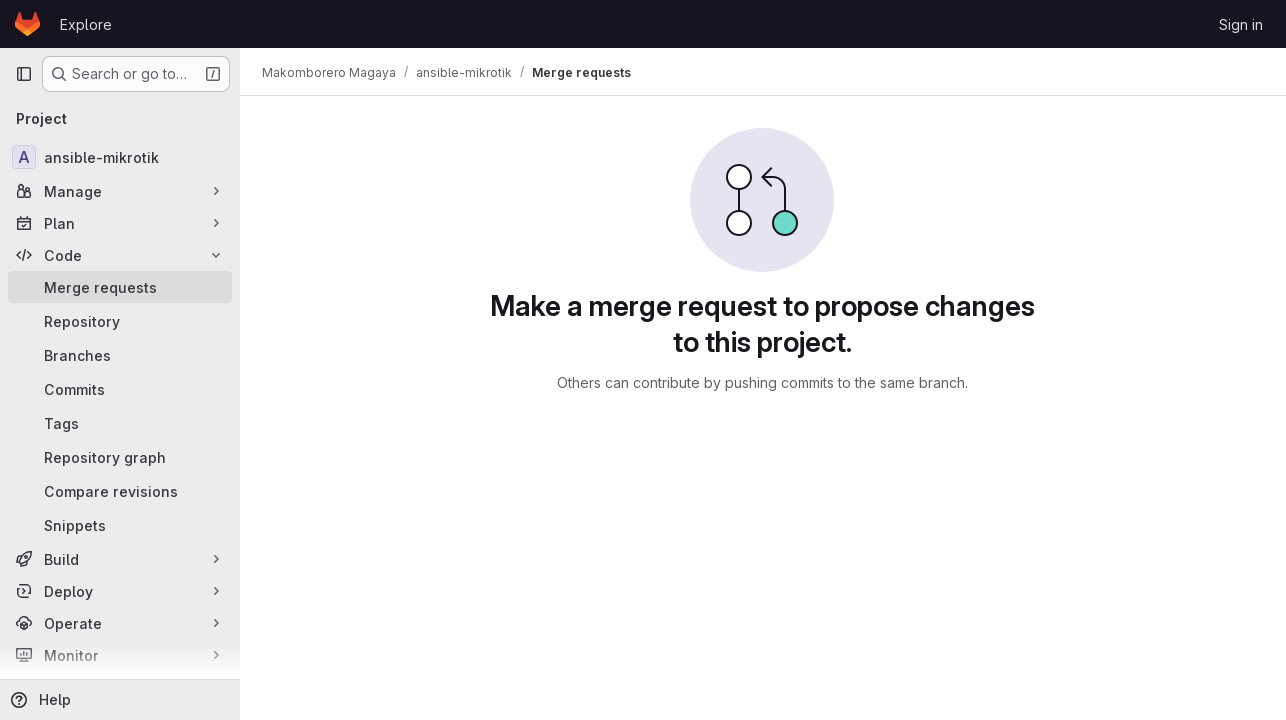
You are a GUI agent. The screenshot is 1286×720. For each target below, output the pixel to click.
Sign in (1241, 24)
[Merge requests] (120, 287)
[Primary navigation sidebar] (24, 74)
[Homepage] (27, 24)
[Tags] (120, 423)
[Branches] (120, 355)
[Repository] (120, 321)
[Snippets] (120, 525)
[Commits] (120, 389)
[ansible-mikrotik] (120, 157)
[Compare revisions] (120, 491)
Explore (86, 24)
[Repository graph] (120, 457)
